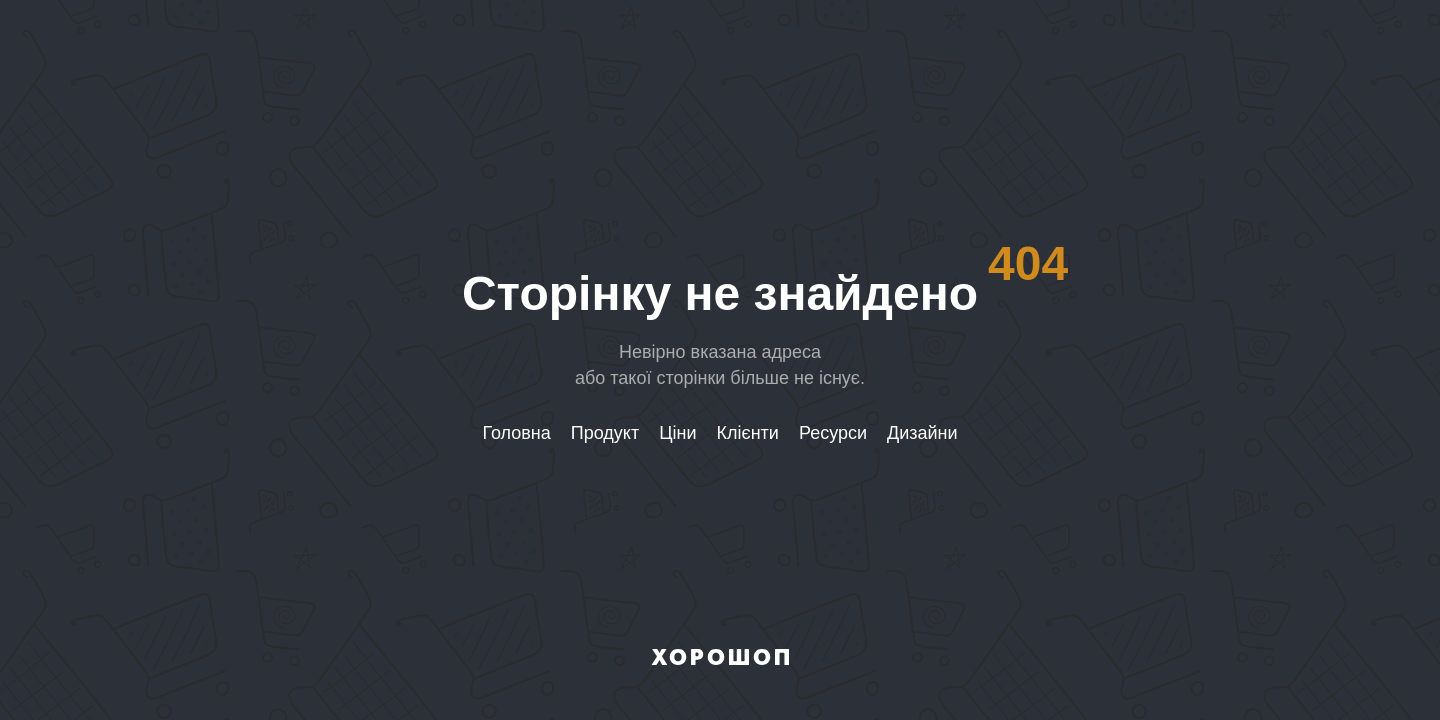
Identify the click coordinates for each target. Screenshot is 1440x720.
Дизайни (922, 433)
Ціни (677, 433)
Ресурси (833, 433)
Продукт (605, 433)
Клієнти (748, 433)
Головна (516, 433)
